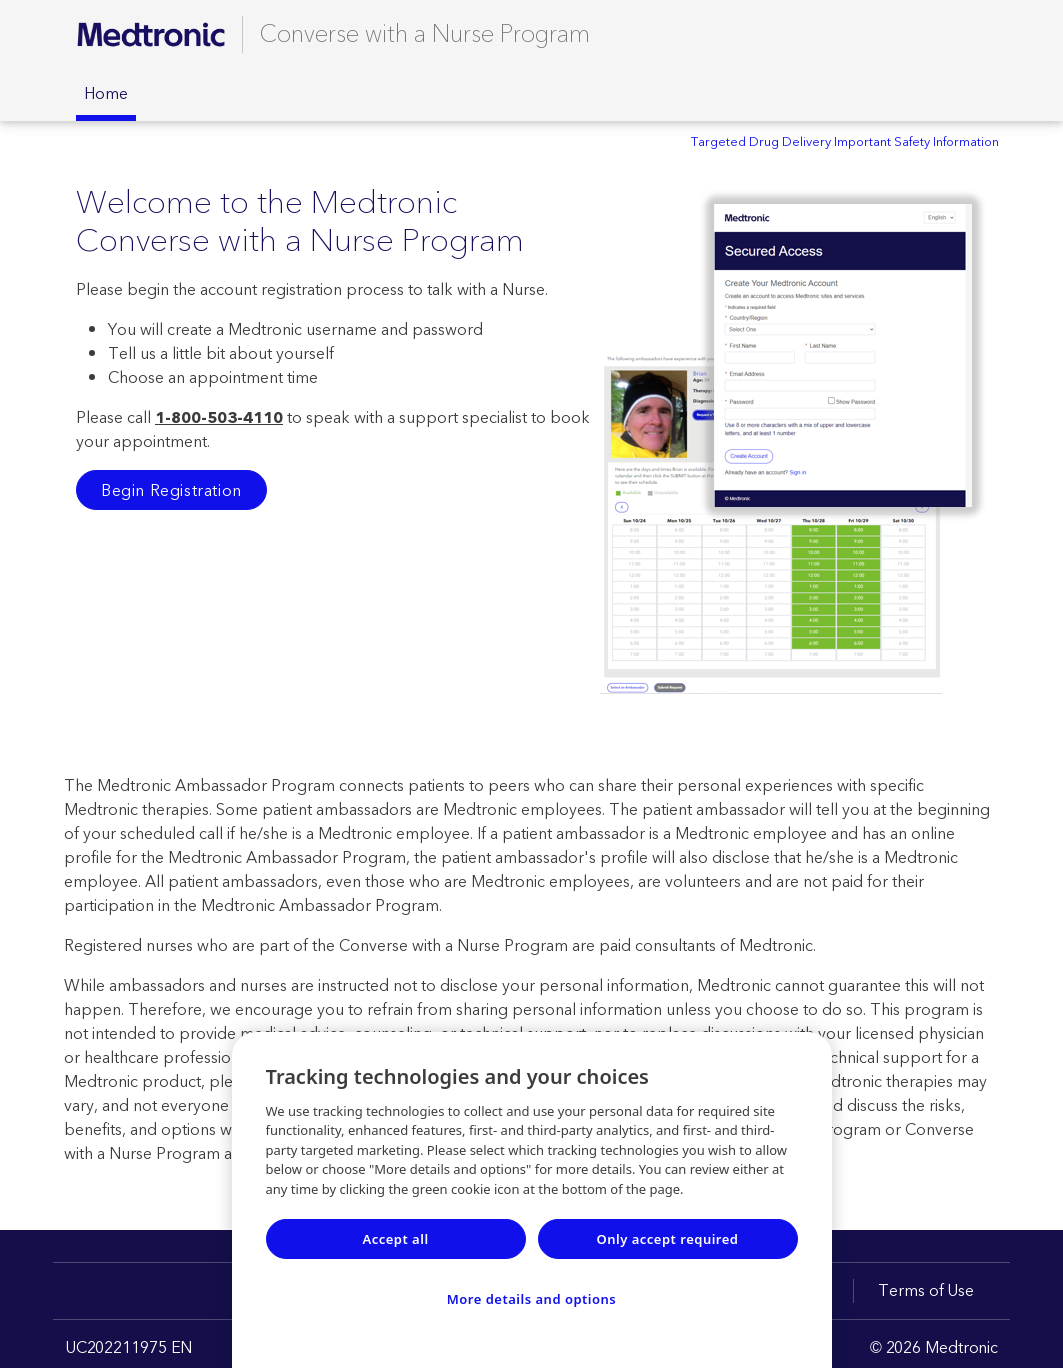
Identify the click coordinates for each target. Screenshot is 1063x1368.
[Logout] (979, 34)
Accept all (395, 1239)
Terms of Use (926, 1291)
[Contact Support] (947, 34)
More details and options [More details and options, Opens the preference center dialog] (532, 1299)
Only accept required (668, 1239)
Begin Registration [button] (171, 491)
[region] (532, 1200)
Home (106, 94)
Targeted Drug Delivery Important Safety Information (845, 142)
